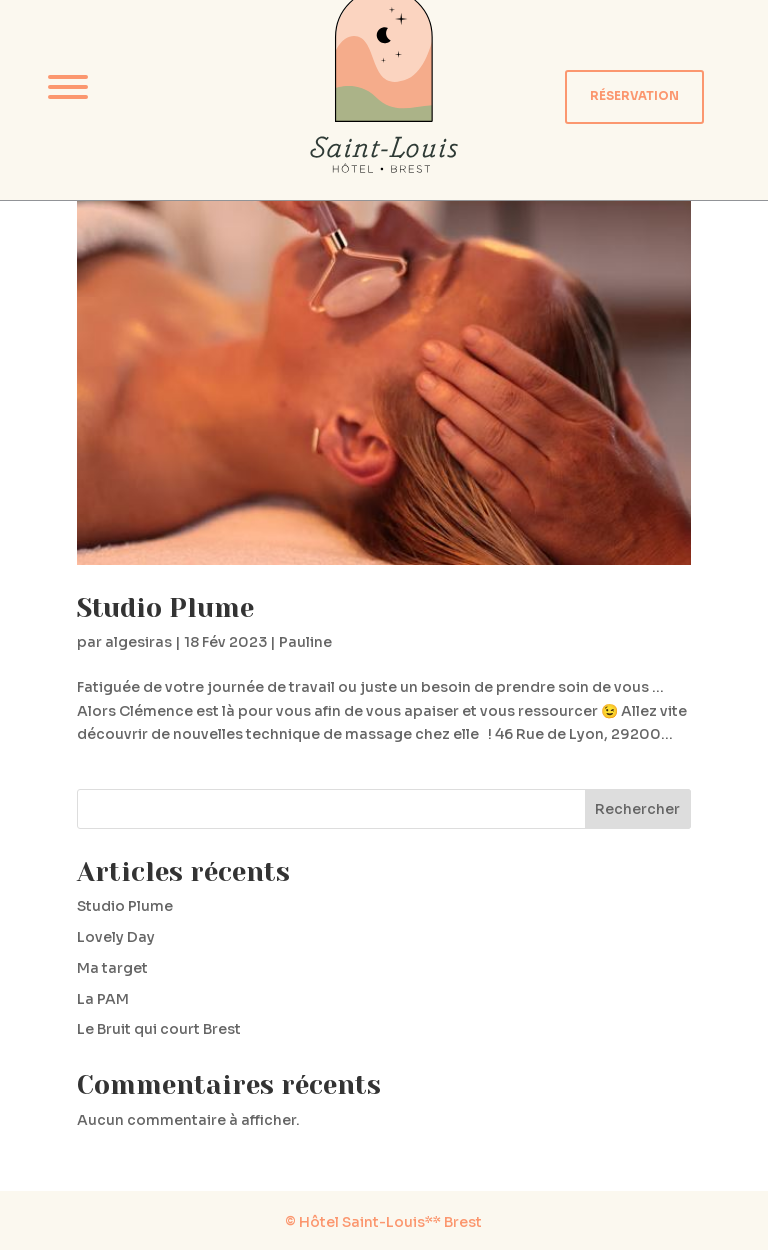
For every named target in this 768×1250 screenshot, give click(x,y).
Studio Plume (165, 608)
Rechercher (637, 809)
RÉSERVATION (634, 96)
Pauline (305, 642)
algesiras (138, 642)
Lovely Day (116, 937)
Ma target (112, 968)
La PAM (103, 999)
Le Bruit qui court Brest (159, 1029)
